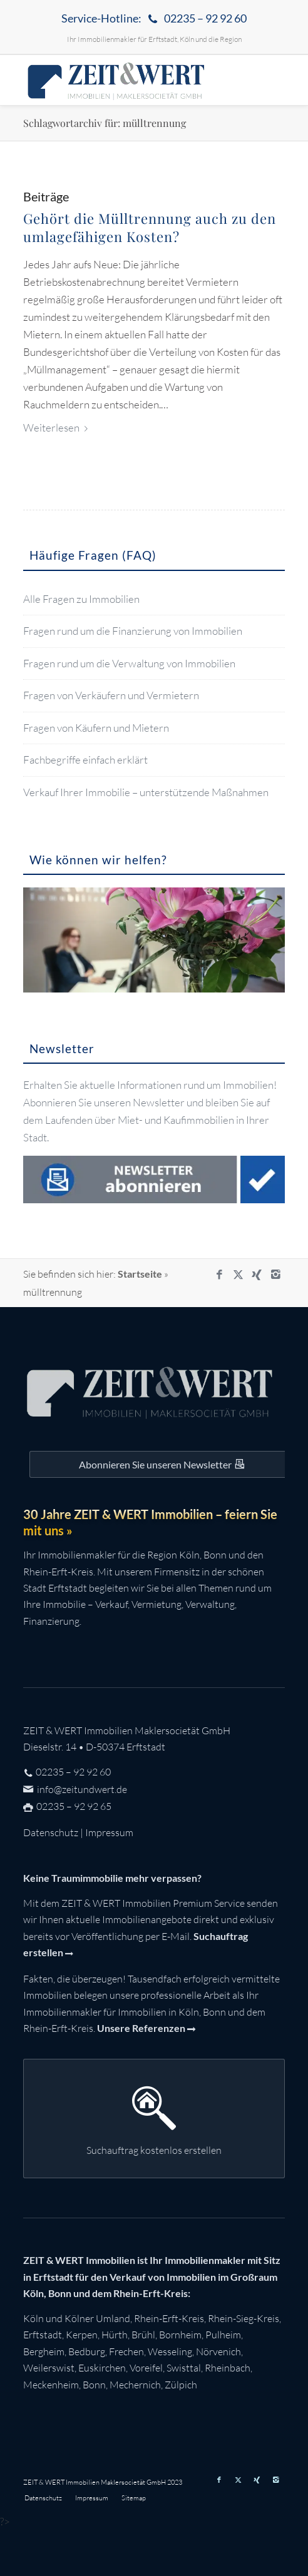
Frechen (126, 2351)
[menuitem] (153, 19)
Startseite (140, 1274)
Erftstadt (42, 2334)
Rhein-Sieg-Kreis (243, 2318)
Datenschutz (50, 1832)
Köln (33, 2318)
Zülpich (181, 2384)
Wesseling (170, 2351)
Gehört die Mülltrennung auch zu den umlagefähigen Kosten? (149, 227)
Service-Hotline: (153, 19)
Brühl (143, 2334)
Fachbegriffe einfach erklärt (85, 759)
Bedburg (86, 2351)
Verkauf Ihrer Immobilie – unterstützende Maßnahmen (146, 792)
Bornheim (180, 2334)
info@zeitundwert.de (81, 1789)
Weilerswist (48, 2367)
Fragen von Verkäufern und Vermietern (111, 695)
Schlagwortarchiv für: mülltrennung (104, 122)
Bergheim (43, 2351)
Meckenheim (51, 2384)
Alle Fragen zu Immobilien (81, 598)
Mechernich (135, 2384)
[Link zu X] (237, 1274)
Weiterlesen (58, 427)
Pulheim (223, 2334)
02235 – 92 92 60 (73, 1771)
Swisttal (184, 2367)
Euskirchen (102, 2367)
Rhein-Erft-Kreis (169, 2318)
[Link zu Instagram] (275, 1274)
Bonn (94, 2384)
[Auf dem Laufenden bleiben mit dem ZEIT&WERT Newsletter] (160, 1464)
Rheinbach (227, 2367)
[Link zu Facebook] (219, 1274)
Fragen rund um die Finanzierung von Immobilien (132, 630)
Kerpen (82, 2334)
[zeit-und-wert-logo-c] (128, 80)
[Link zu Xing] (256, 1274)
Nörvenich (218, 2351)
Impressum (109, 1832)
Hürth (114, 2334)
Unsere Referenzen (141, 2028)
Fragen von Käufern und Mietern (96, 727)
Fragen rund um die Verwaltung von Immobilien (129, 663)
